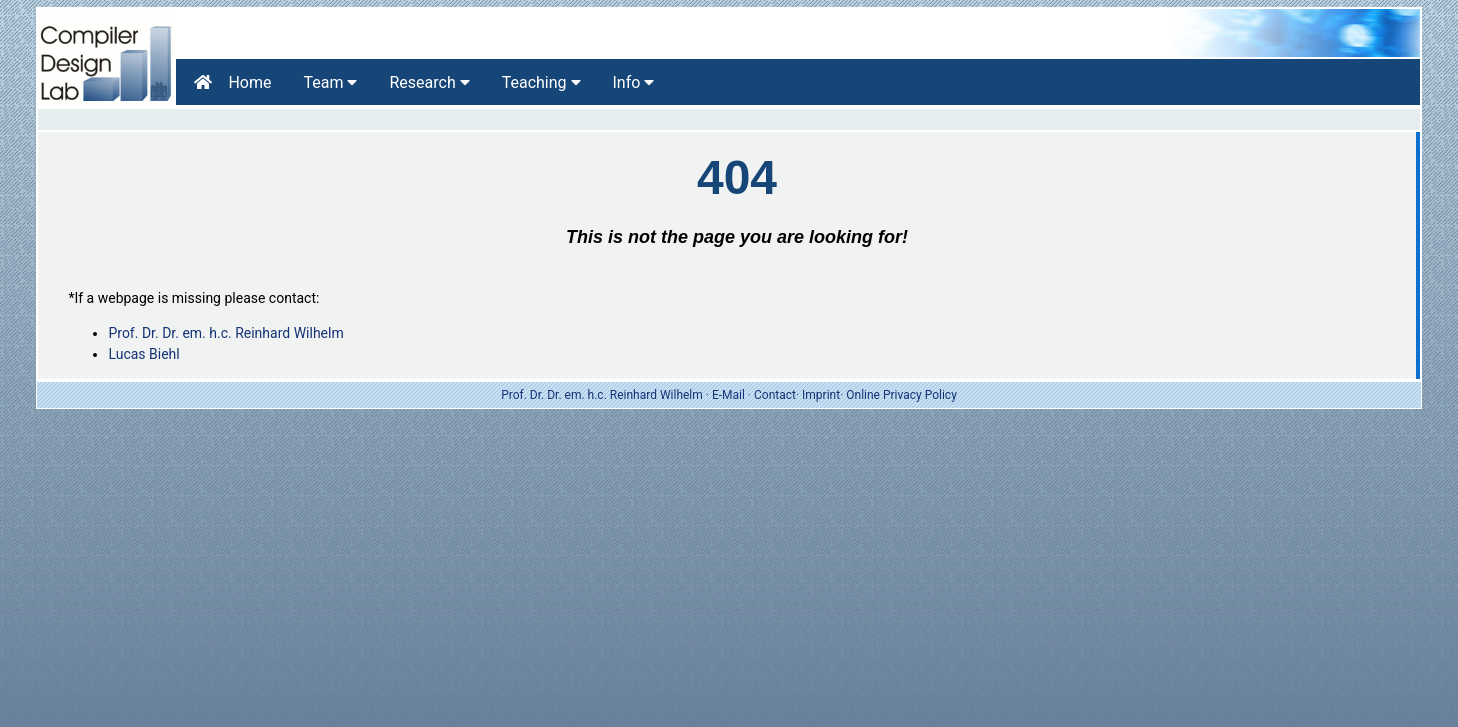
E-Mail (728, 395)
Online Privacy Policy (901, 395)
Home (232, 82)
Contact (775, 395)
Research (429, 82)
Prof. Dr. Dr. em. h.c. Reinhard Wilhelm (225, 333)
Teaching (541, 82)
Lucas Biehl (143, 354)
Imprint (821, 395)
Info (634, 82)
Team (331, 82)
